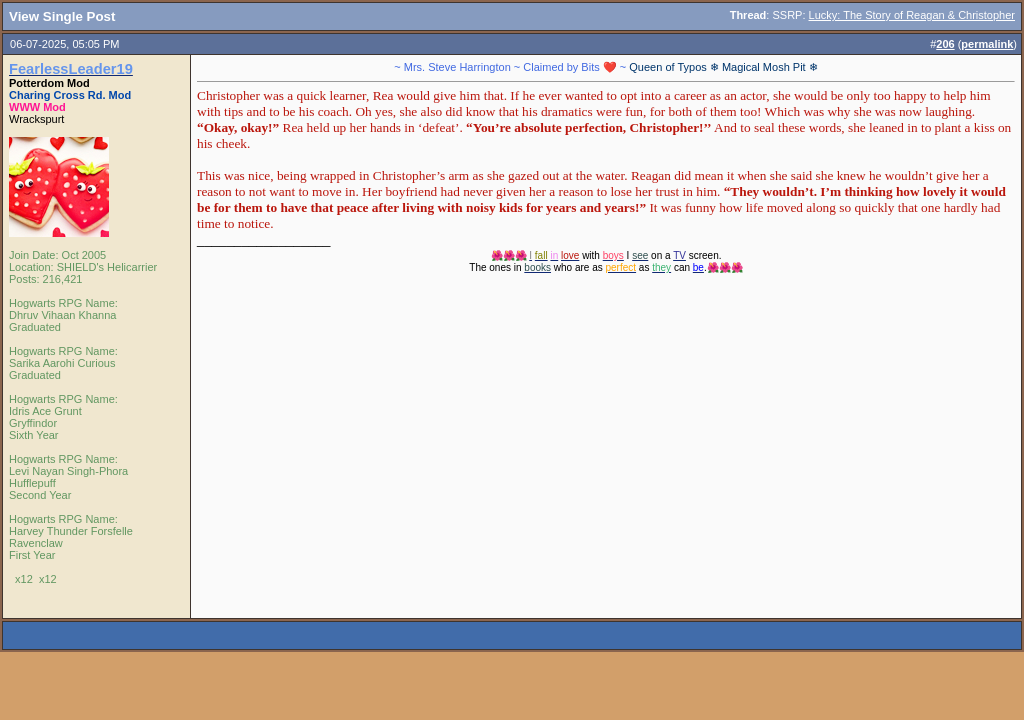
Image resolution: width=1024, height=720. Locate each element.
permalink (987, 44)
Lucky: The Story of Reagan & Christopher (912, 15)
